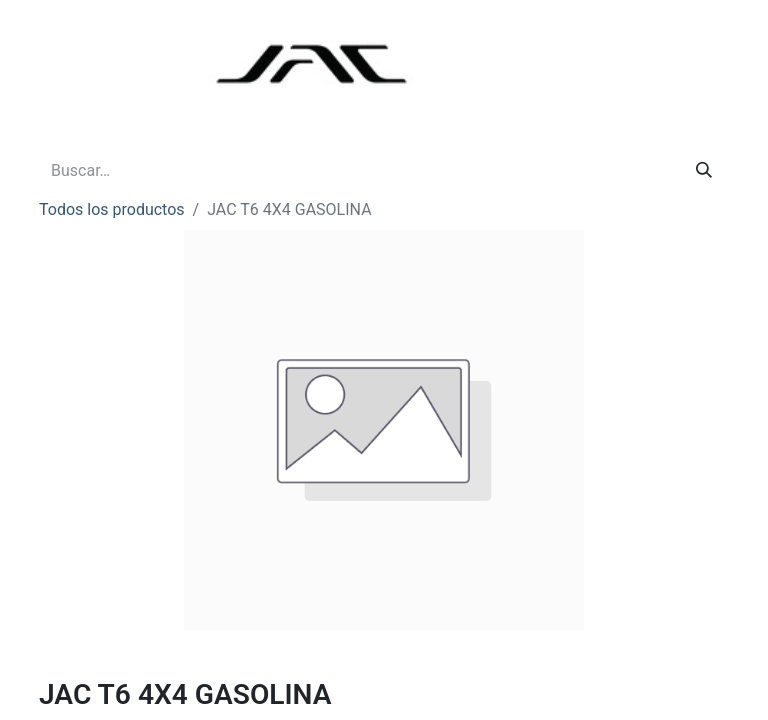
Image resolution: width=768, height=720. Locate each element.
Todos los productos (112, 209)
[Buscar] (704, 171)
